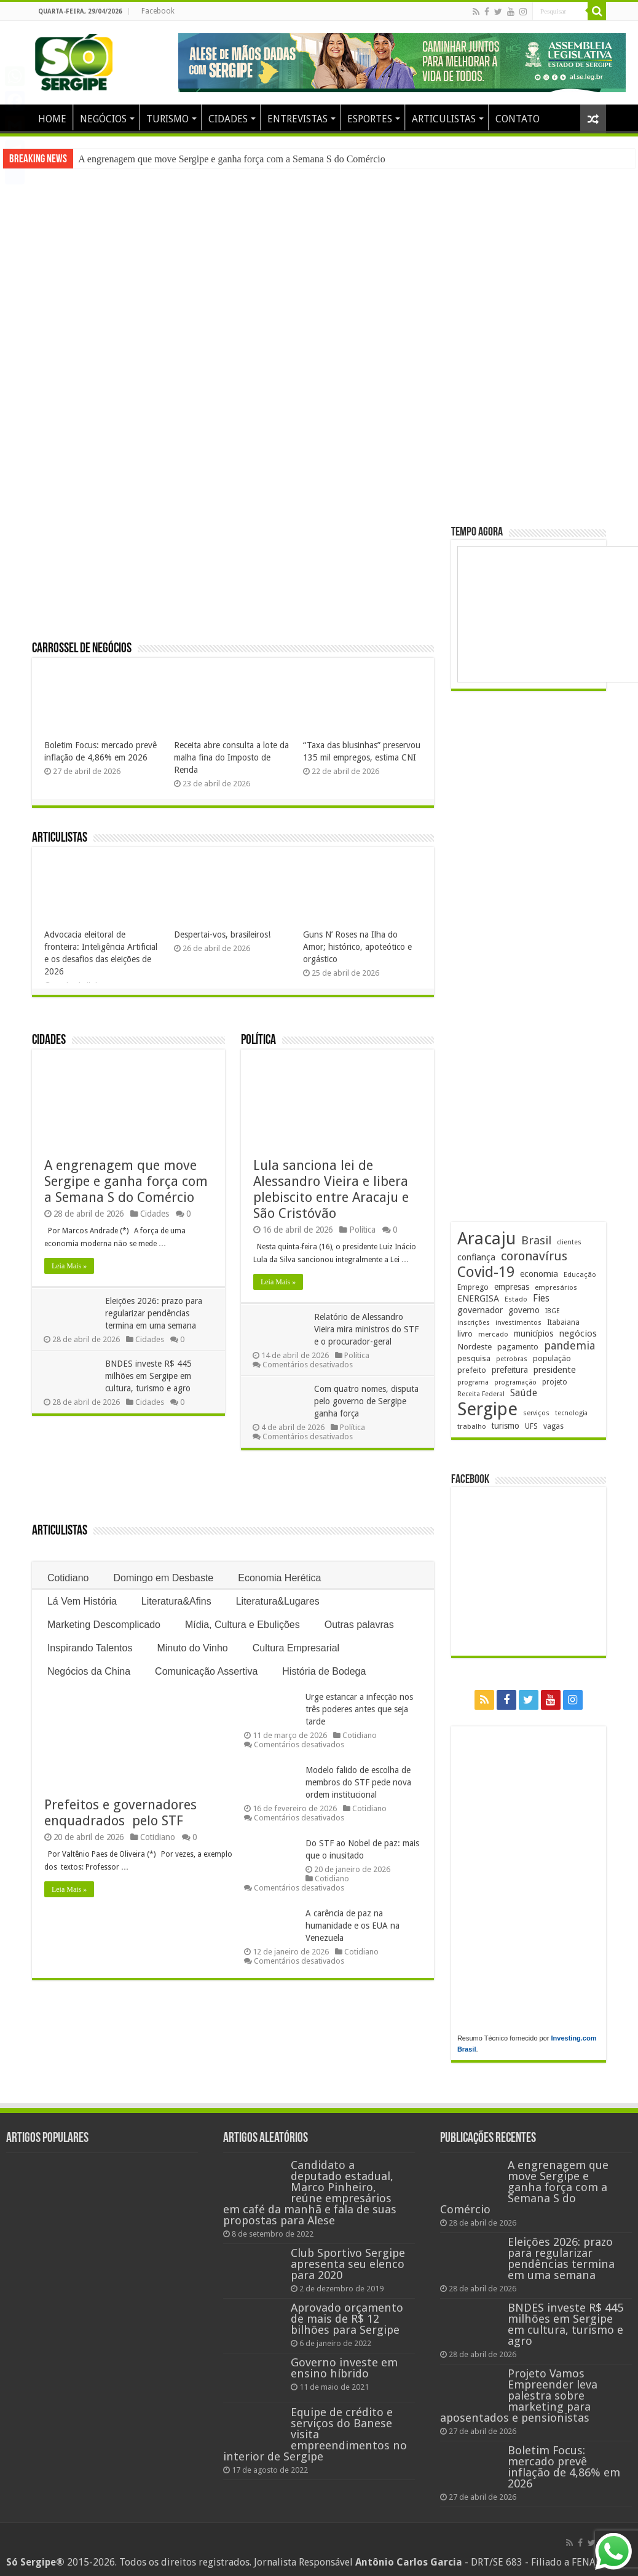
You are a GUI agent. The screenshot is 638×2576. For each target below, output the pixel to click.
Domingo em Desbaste (164, 1578)
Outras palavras (359, 1624)
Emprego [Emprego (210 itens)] (473, 1287)
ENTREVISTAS (297, 119)
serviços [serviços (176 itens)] (536, 1413)
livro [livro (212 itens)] (465, 1333)
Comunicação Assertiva (206, 1671)
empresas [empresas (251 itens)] (511, 1287)
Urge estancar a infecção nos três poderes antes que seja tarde (359, 1709)
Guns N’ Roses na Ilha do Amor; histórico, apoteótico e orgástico (357, 947)
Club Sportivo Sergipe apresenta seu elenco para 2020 (348, 2264)
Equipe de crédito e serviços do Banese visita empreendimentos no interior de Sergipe (315, 2434)
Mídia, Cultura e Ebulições (242, 1624)
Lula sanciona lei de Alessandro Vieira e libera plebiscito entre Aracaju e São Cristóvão (331, 1189)
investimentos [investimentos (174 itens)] (518, 1323)
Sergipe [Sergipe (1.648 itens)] (487, 1409)
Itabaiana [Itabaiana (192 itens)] (563, 1322)
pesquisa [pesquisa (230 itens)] (473, 1358)
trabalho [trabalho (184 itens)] (471, 1426)
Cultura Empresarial (296, 1648)
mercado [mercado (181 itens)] (493, 1334)
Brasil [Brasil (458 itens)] (536, 1240)
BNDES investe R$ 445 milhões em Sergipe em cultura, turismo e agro (149, 1376)
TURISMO (167, 119)
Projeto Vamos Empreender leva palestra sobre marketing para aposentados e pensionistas (518, 2395)
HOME (52, 119)
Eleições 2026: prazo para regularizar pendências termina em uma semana (154, 1313)
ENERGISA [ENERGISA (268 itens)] (478, 1298)
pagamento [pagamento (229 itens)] (517, 1346)
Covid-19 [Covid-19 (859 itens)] (485, 1272)
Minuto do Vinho (192, 1648)
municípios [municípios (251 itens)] (533, 1333)
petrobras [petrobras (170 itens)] (511, 1359)
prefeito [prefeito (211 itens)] (471, 1370)
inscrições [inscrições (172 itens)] (473, 1323)
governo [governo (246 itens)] (524, 1310)
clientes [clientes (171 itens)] (569, 1242)
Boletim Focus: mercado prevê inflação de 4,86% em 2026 (564, 2467)
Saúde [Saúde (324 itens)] (523, 1393)
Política (258, 1040)
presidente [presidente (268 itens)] (555, 1369)
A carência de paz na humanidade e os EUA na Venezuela (352, 1925)
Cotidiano (68, 1578)
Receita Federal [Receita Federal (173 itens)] (481, 1394)
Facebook (158, 11)
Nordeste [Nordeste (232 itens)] (474, 1346)
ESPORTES (369, 119)
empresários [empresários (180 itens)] (556, 1287)
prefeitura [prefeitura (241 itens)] (510, 1370)
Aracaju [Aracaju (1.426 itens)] (486, 1238)
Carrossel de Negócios (82, 649)
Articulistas (59, 838)
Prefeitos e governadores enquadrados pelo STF (122, 1812)
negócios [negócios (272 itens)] (578, 1333)
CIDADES (228, 119)
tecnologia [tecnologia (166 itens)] (571, 1413)
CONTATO (517, 119)
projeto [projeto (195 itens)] (554, 1382)
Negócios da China (88, 1671)
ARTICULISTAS (444, 119)
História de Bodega (324, 1671)
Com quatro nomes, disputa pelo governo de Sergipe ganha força (367, 1401)
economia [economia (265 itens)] (539, 1274)
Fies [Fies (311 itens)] (541, 1298)
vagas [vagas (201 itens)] (553, 1426)
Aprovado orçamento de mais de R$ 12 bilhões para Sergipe (347, 2318)
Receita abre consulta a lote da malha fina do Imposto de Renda (231, 757)
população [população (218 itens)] (552, 1358)
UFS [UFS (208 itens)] (531, 1426)
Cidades (49, 1040)
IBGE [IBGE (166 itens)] (552, 1311)
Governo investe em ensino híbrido (344, 2368)
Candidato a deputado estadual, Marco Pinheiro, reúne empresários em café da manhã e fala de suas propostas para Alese (309, 2193)
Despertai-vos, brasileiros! (222, 934)
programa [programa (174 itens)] (473, 1382)
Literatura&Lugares (278, 1601)
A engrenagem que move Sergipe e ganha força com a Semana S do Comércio (231, 159)
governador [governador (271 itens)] (480, 1310)
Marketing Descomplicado (103, 1624)
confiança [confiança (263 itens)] (476, 1257)
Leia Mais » (69, 1266)
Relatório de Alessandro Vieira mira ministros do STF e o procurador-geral (367, 1329)
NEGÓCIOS (103, 119)
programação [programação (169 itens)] (515, 1382)
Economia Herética (279, 1578)
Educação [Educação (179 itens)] (580, 1274)
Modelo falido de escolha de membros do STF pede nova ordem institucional (358, 1782)
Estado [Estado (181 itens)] (516, 1299)
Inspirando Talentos (89, 1648)
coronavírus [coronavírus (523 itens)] (534, 1256)
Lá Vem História (82, 1601)
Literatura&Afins (176, 1601)
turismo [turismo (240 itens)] (505, 1426)
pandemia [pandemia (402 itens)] (569, 1345)
